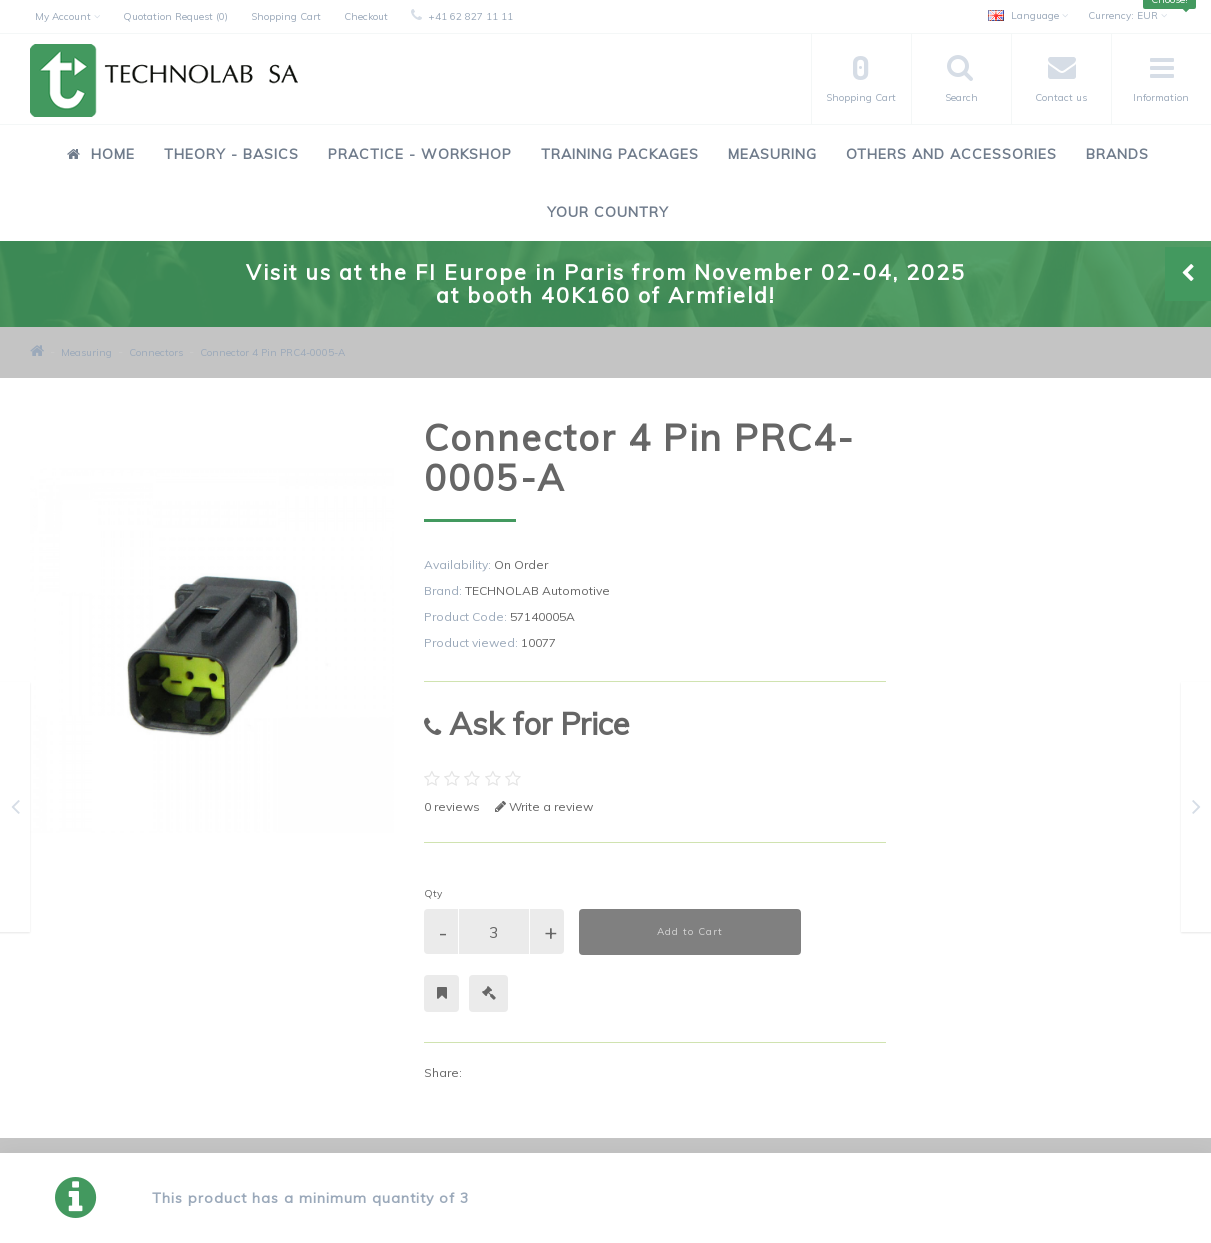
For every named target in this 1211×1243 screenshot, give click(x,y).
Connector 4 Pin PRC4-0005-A (272, 352)
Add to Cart (690, 931)
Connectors (156, 352)
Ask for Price (526, 723)
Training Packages (620, 154)
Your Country (608, 212)
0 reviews (452, 806)
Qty (433, 893)
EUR (1127, 15)
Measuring (772, 154)
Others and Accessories (951, 154)
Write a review (544, 806)
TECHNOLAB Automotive (537, 590)
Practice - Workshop (420, 154)
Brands (1117, 154)
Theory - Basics (231, 154)
